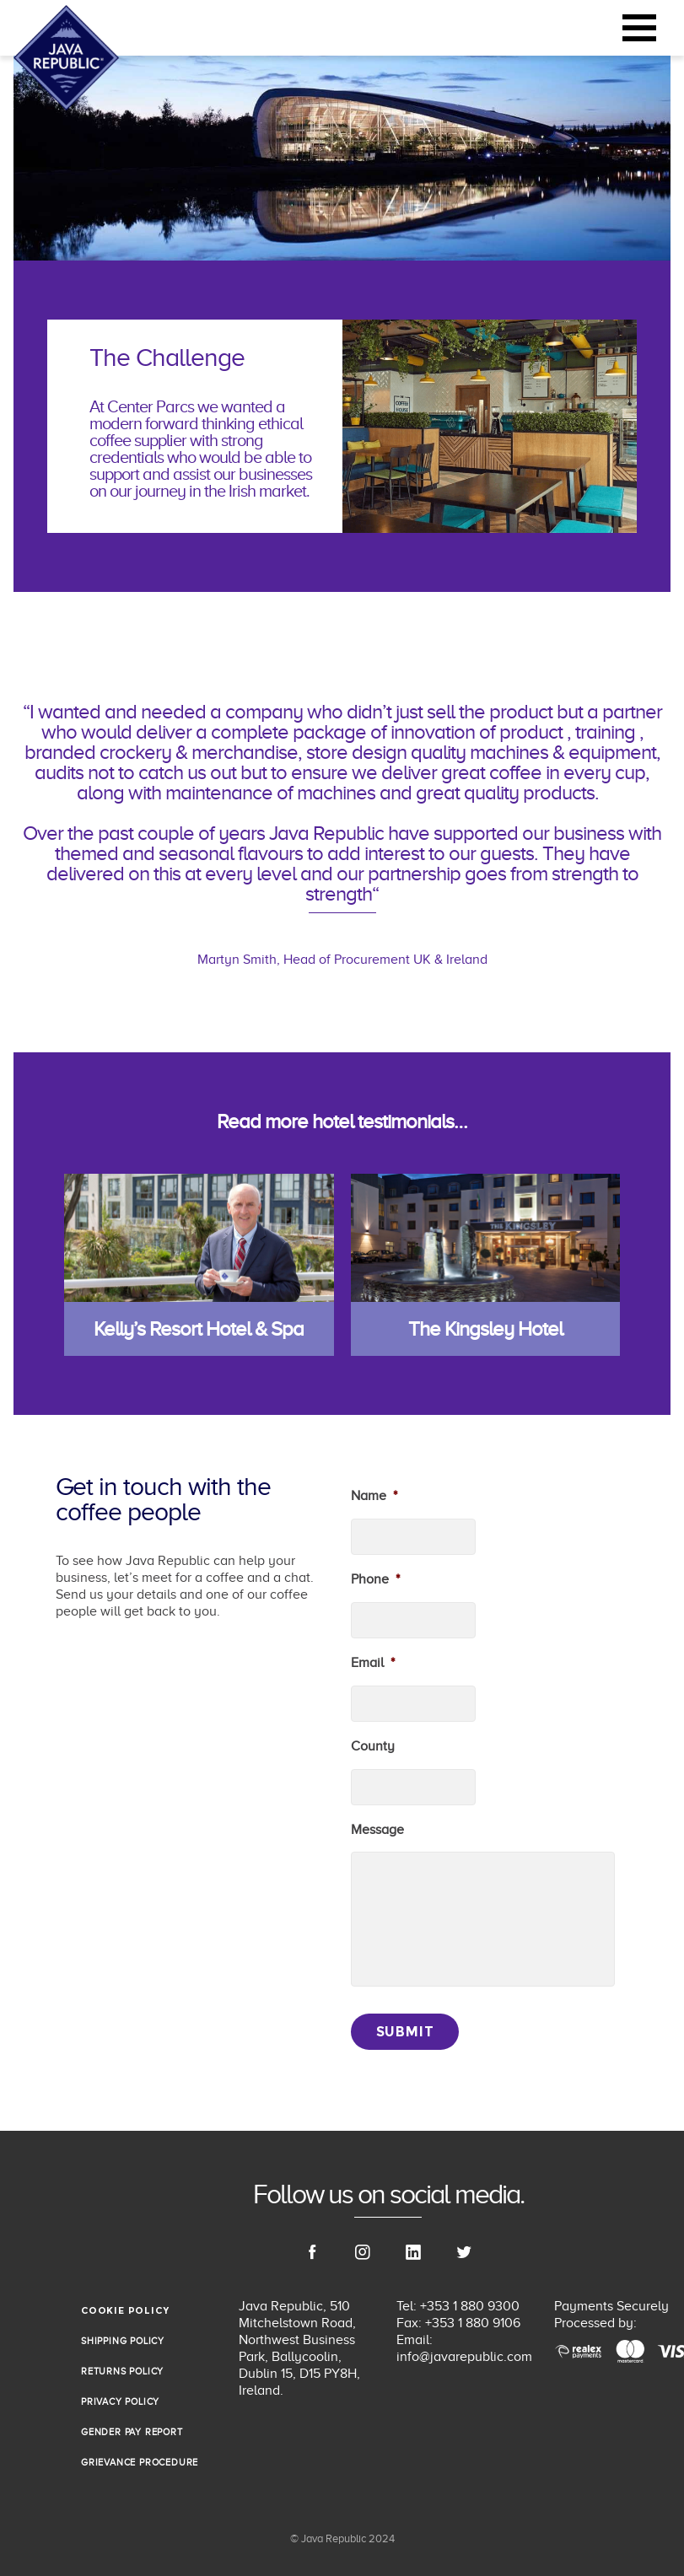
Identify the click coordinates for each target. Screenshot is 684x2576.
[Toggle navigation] (639, 28)
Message (377, 1829)
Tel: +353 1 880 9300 (458, 2306)
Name (374, 1495)
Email (373, 1662)
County (373, 1746)
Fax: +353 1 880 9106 (458, 2323)
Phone (375, 1579)
